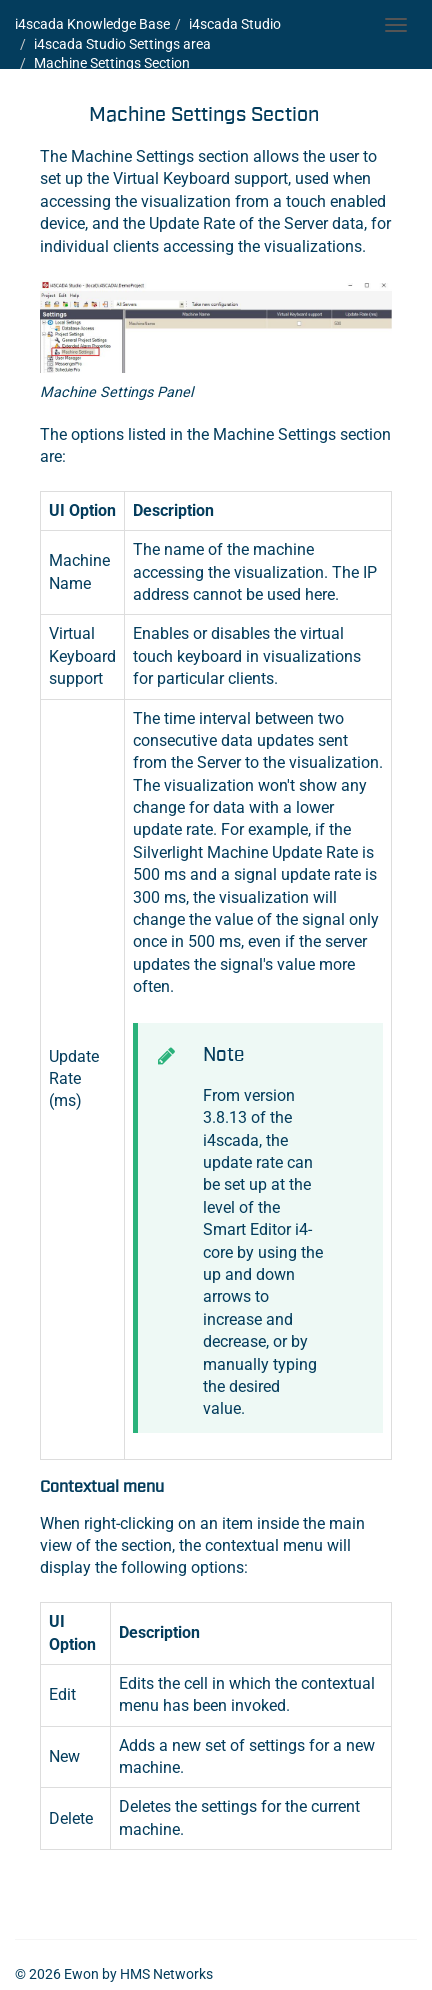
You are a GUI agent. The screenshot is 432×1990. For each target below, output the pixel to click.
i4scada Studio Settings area (122, 44)
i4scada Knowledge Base (92, 24)
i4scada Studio (235, 24)
